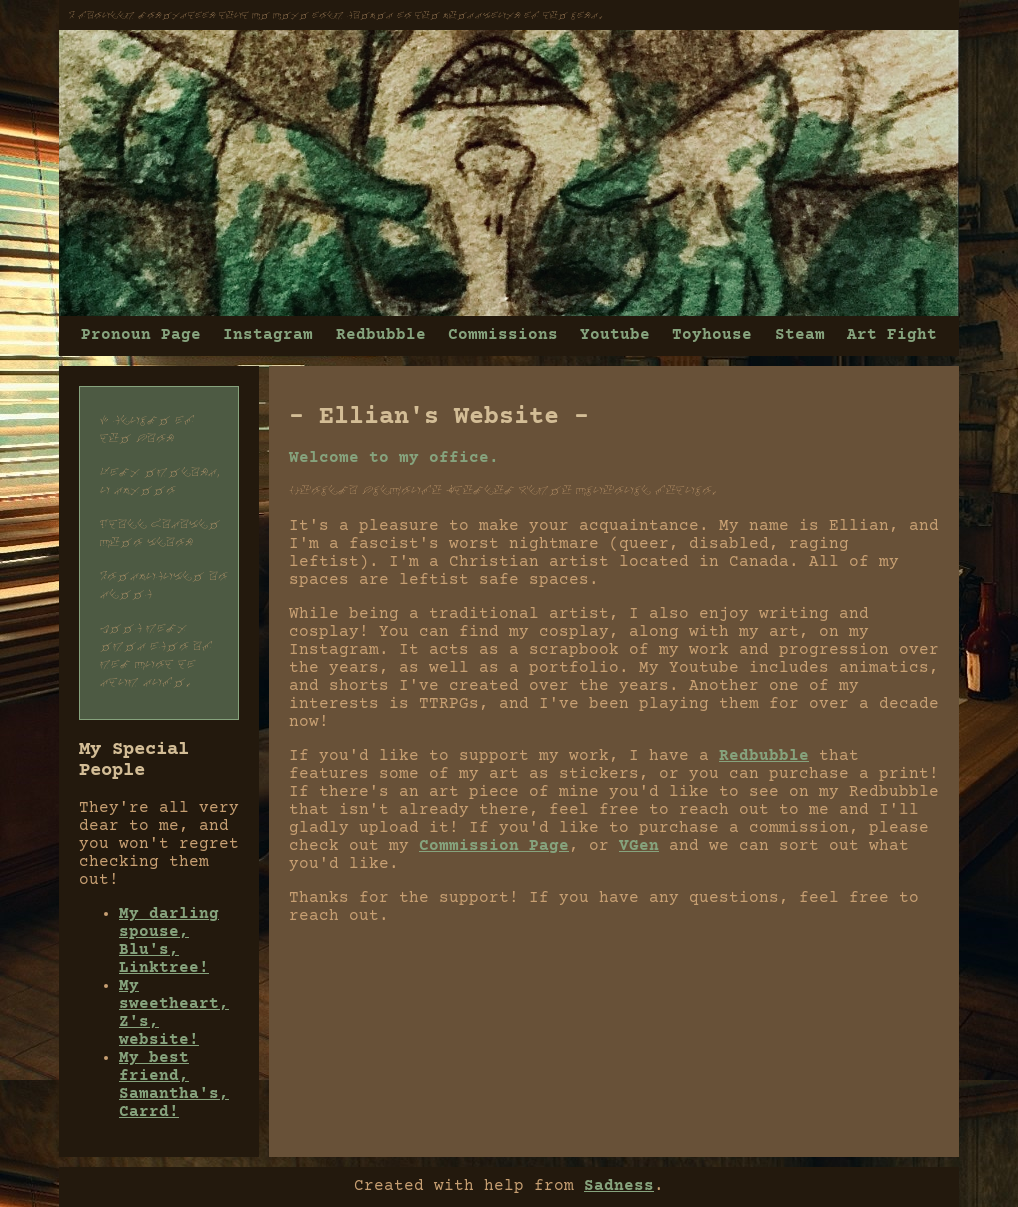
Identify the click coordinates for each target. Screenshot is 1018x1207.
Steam (800, 335)
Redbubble (381, 335)
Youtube (615, 335)
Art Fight (892, 335)
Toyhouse (712, 335)
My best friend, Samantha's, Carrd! (174, 1085)
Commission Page (494, 846)
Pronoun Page (141, 335)
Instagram (268, 335)
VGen (639, 846)
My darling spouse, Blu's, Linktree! (169, 941)
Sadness (619, 1186)
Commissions (503, 335)
